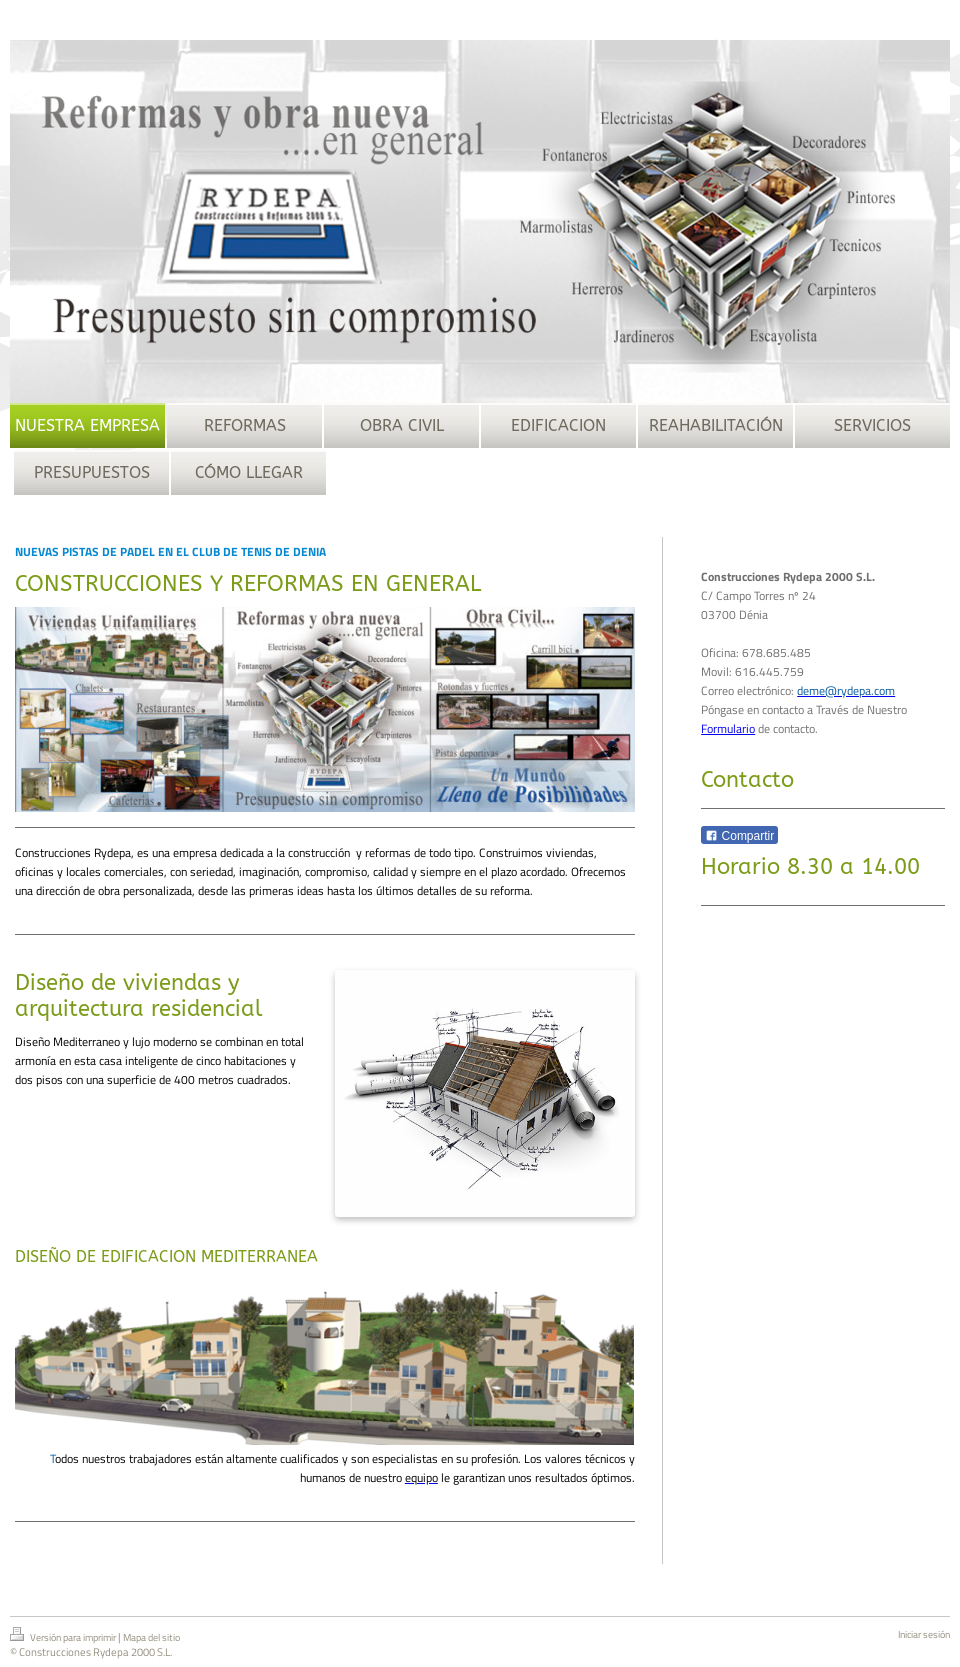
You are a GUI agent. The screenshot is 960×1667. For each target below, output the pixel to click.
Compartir (739, 836)
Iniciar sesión (924, 1634)
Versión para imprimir (64, 1636)
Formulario (728, 728)
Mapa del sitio (151, 1637)
